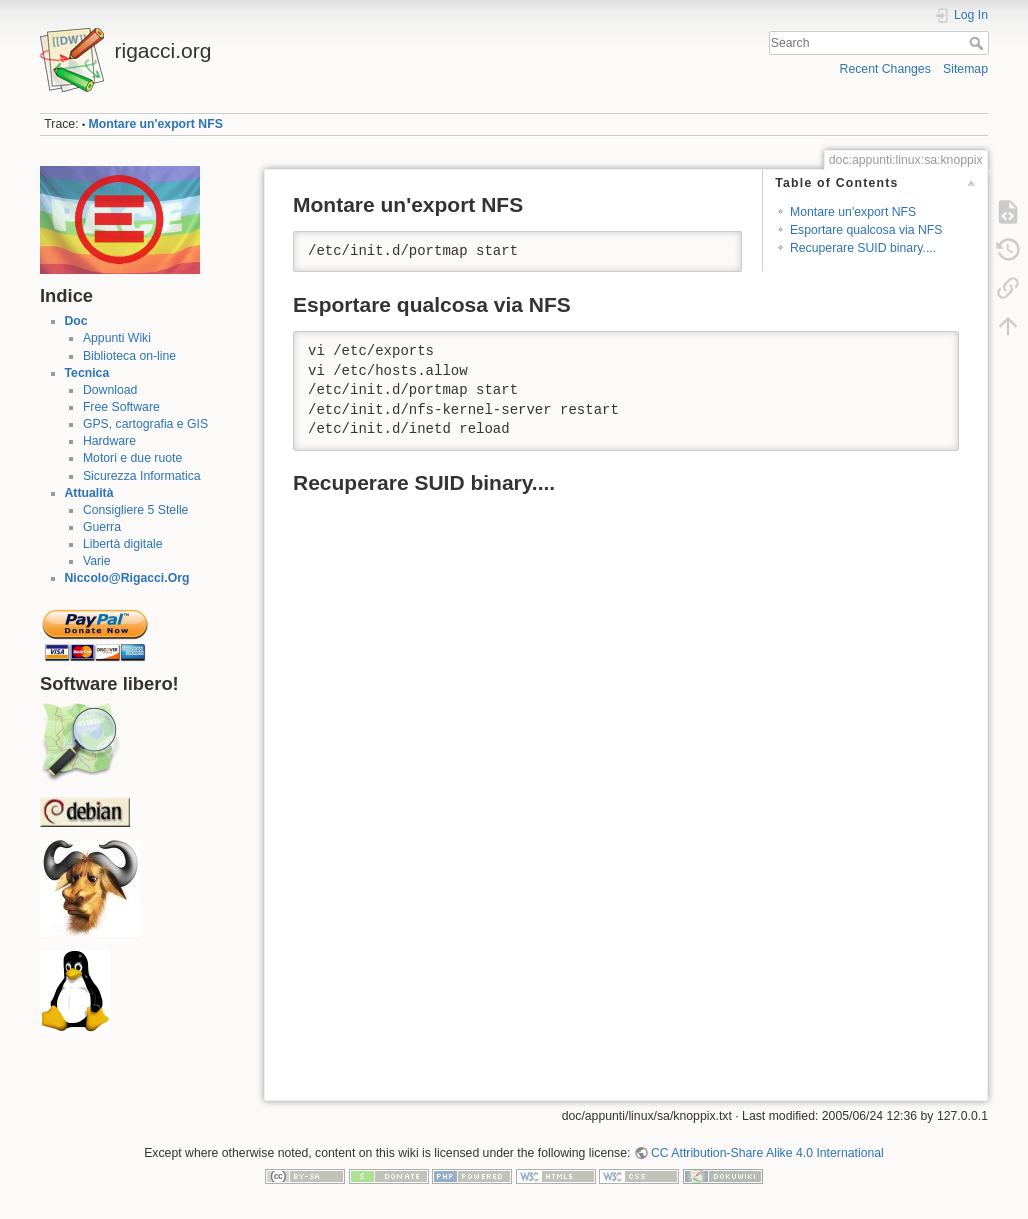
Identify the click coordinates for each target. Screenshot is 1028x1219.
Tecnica (87, 373)
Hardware (109, 441)
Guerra (102, 527)
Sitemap (965, 69)
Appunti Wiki (117, 338)
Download (110, 390)
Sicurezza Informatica (142, 476)
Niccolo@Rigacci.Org (127, 578)
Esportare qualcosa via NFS (866, 230)
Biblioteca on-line (129, 356)
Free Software (121, 407)
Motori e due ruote (132, 458)
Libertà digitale (123, 544)
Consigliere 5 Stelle (136, 510)
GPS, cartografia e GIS (145, 424)
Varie (97, 561)
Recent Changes (885, 69)
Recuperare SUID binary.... (863, 248)
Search (978, 43)
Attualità (89, 493)
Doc (76, 321)
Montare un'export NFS (156, 124)
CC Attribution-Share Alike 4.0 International (767, 1153)
